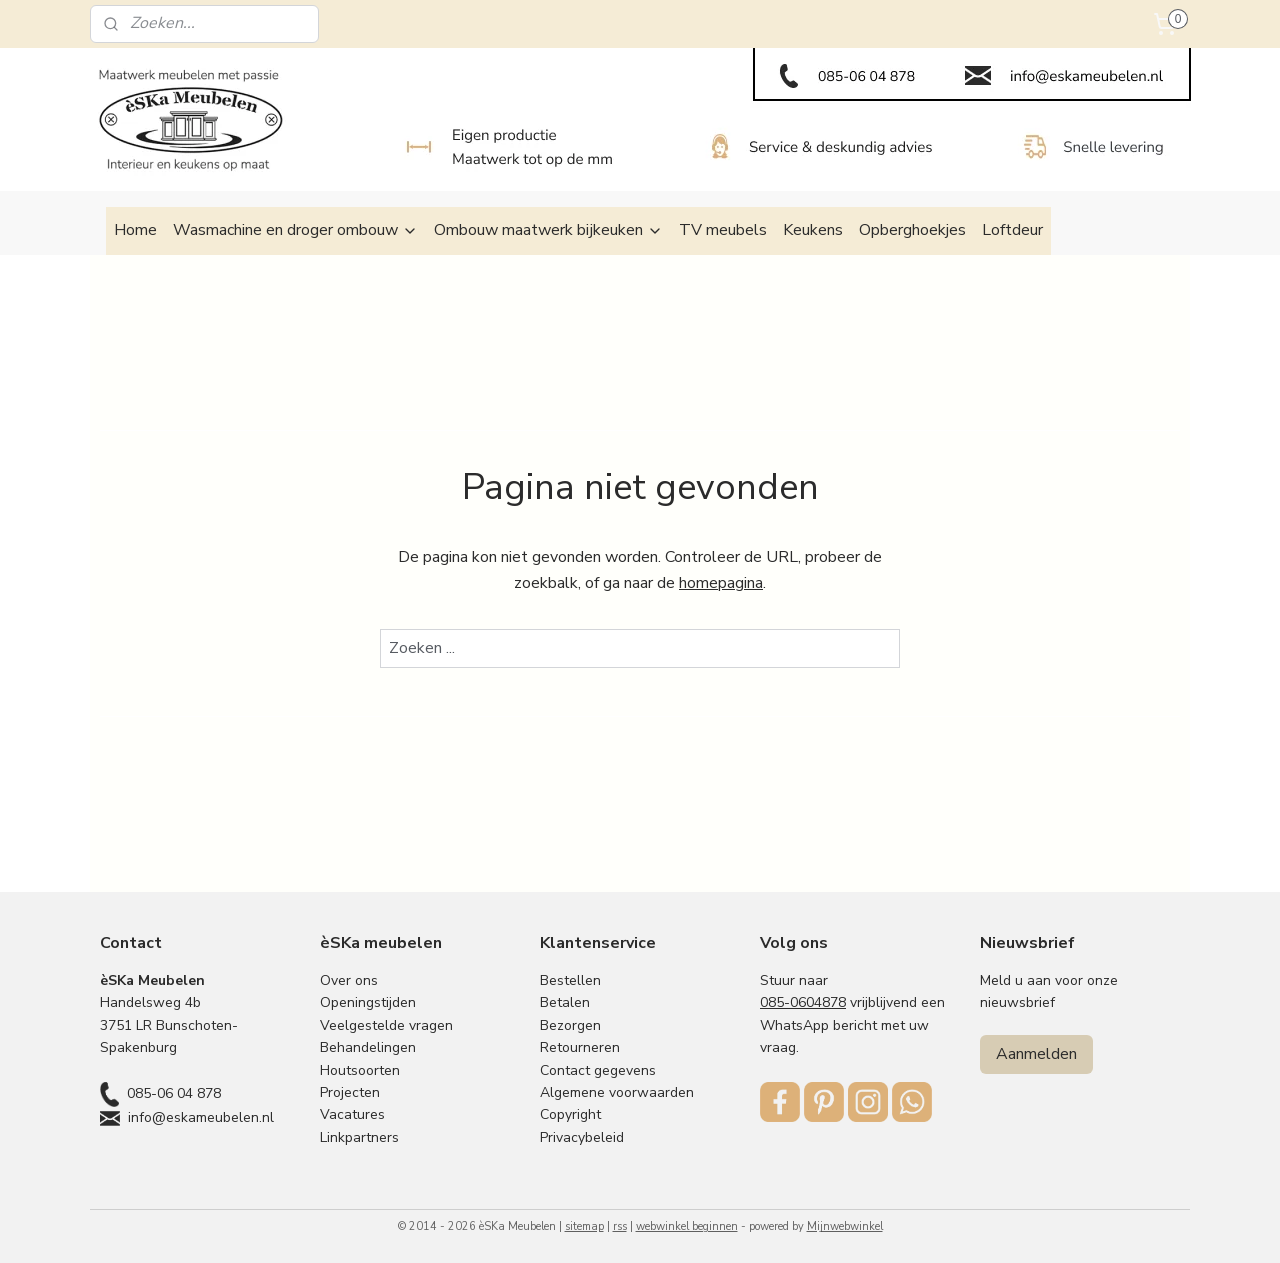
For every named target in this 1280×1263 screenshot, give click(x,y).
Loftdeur (1012, 230)
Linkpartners (359, 1137)
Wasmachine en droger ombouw (295, 230)
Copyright (570, 1114)
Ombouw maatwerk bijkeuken (548, 230)
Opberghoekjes (912, 230)
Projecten (350, 1092)
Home (135, 230)
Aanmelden (1036, 1054)
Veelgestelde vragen (386, 1025)
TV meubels (723, 230)
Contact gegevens (598, 1070)
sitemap (584, 1226)
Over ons (349, 980)
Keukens (813, 230)
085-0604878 (803, 1002)
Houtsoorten (360, 1070)
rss (620, 1226)
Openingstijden (368, 1002)
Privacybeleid (582, 1137)
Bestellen (570, 980)
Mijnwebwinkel (845, 1226)
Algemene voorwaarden (617, 1092)
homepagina (721, 583)
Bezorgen (570, 1025)
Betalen (565, 1002)
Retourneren (580, 1047)
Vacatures (352, 1114)
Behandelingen (368, 1047)
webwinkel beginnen (687, 1226)
